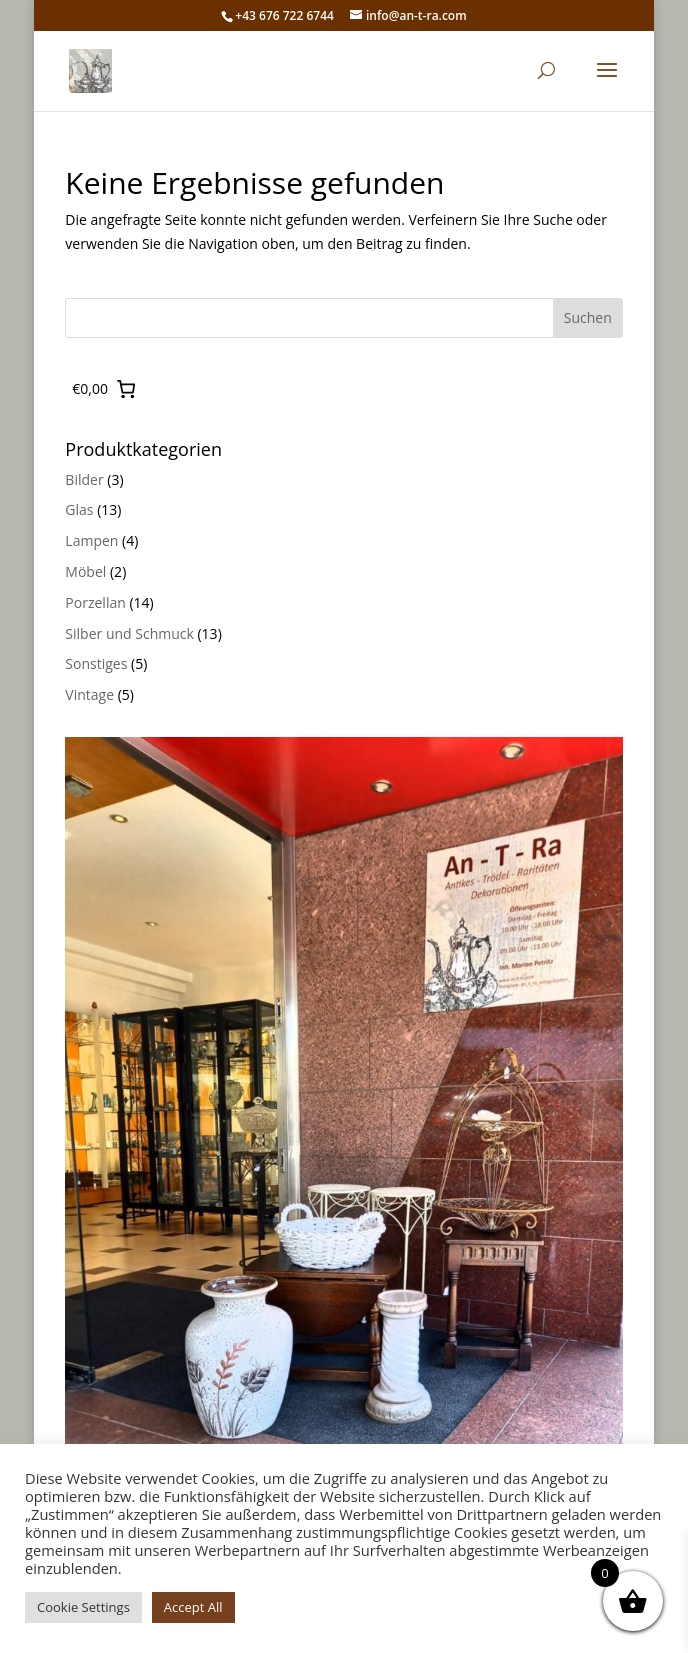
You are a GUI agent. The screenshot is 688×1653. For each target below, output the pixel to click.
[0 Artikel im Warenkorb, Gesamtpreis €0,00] (104, 389)
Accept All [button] (193, 1607)
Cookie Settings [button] (83, 1607)
